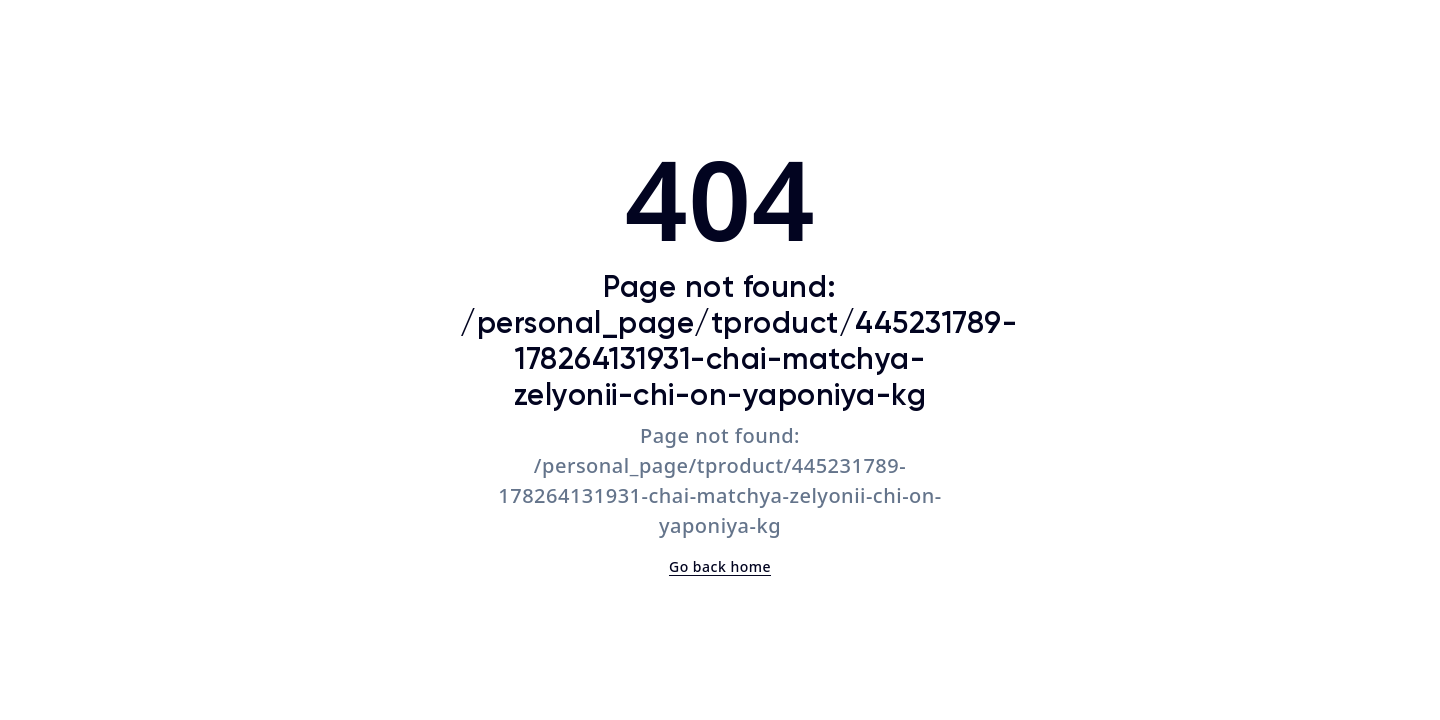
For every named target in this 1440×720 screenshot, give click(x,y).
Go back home (720, 566)
